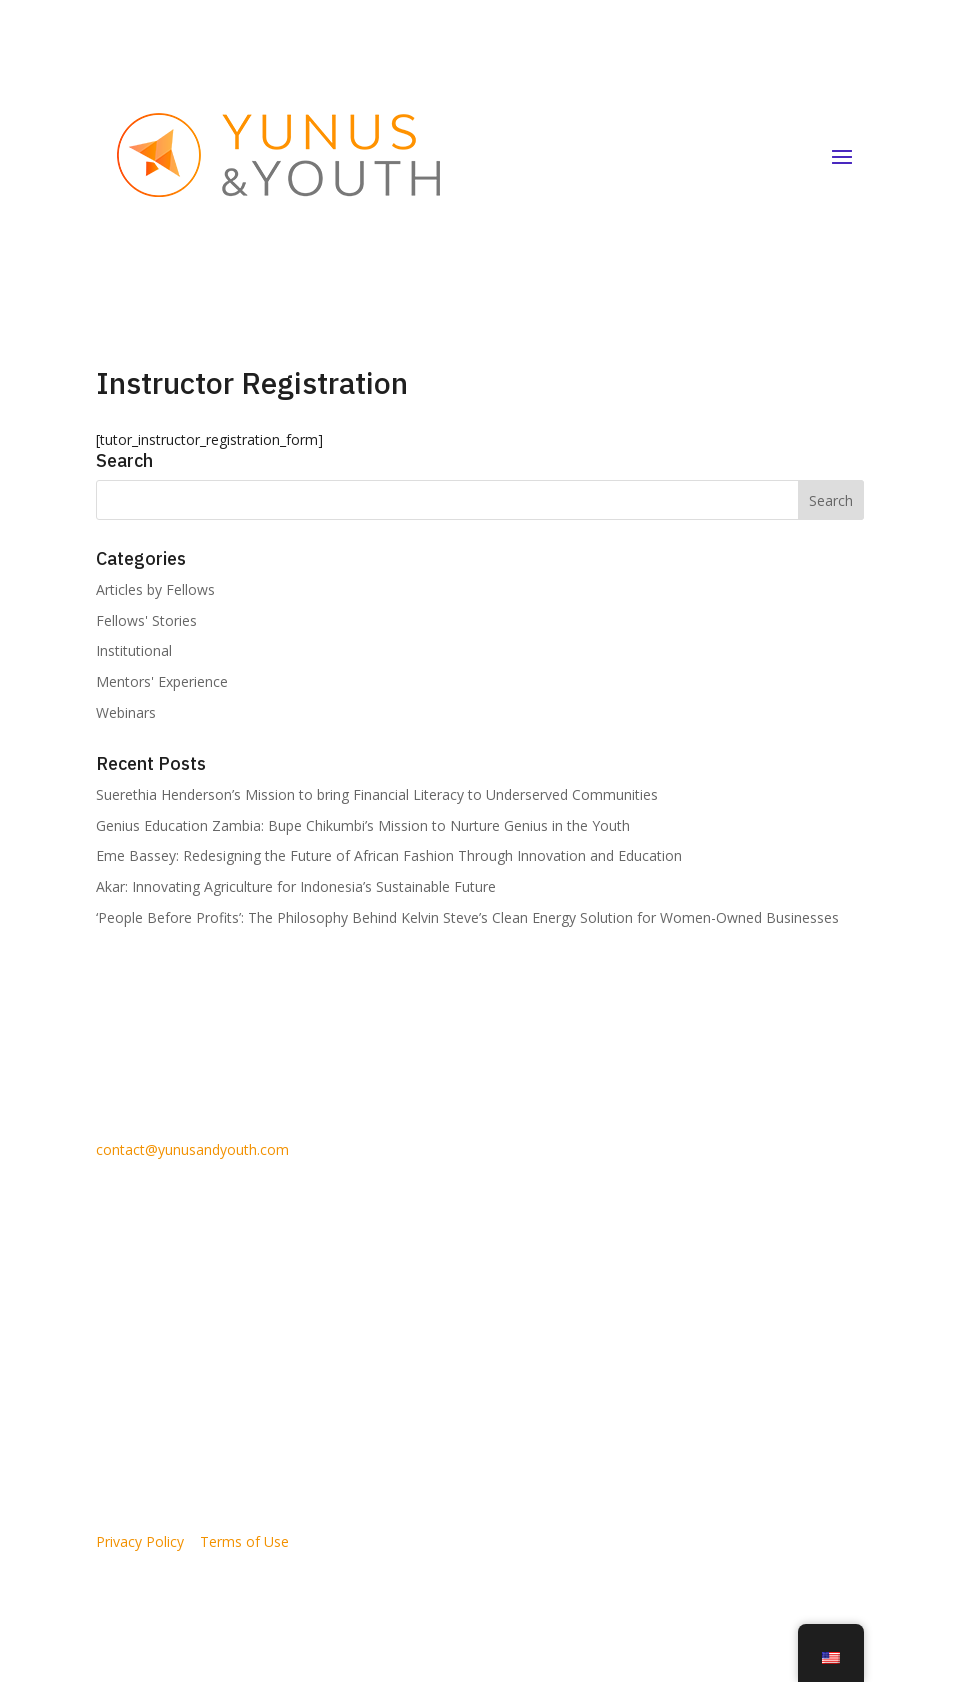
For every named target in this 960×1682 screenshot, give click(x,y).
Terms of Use (244, 1541)
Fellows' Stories (146, 620)
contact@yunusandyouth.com (192, 1149)
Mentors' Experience (162, 681)
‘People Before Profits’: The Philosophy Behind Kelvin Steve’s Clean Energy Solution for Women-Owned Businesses (467, 917)
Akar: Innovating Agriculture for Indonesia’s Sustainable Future (296, 886)
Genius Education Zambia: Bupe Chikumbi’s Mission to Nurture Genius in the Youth (363, 825)
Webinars (126, 712)
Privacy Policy (140, 1541)
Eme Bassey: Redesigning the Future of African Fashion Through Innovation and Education (389, 855)
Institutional (134, 650)
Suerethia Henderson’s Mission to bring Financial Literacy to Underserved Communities (377, 794)
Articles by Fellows (155, 589)
